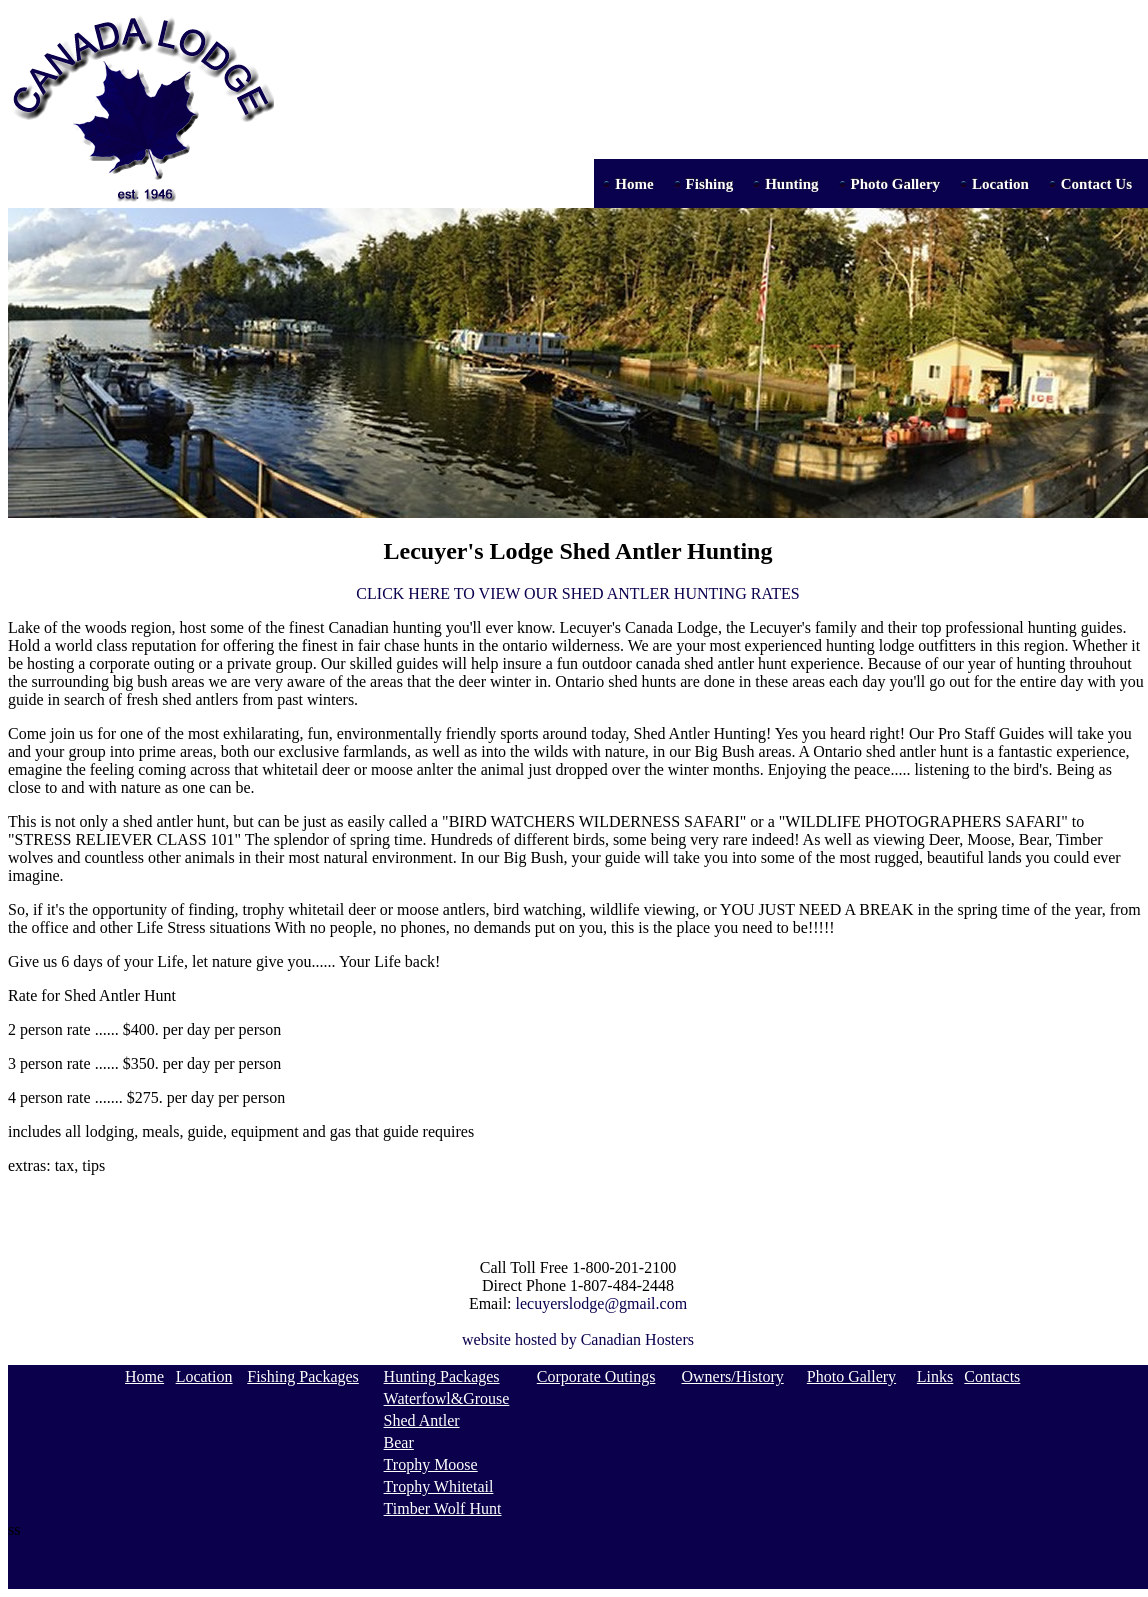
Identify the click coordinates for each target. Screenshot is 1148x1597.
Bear (399, 1442)
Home (634, 184)
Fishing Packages (303, 1376)
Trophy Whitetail (439, 1486)
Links (935, 1376)
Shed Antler (422, 1420)
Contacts (992, 1376)
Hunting (791, 184)
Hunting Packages (442, 1376)
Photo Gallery (896, 184)
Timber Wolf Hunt (443, 1508)
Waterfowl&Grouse (447, 1398)
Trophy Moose (431, 1464)
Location (1000, 184)
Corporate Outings (596, 1376)
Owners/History (733, 1376)
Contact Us (1096, 184)
